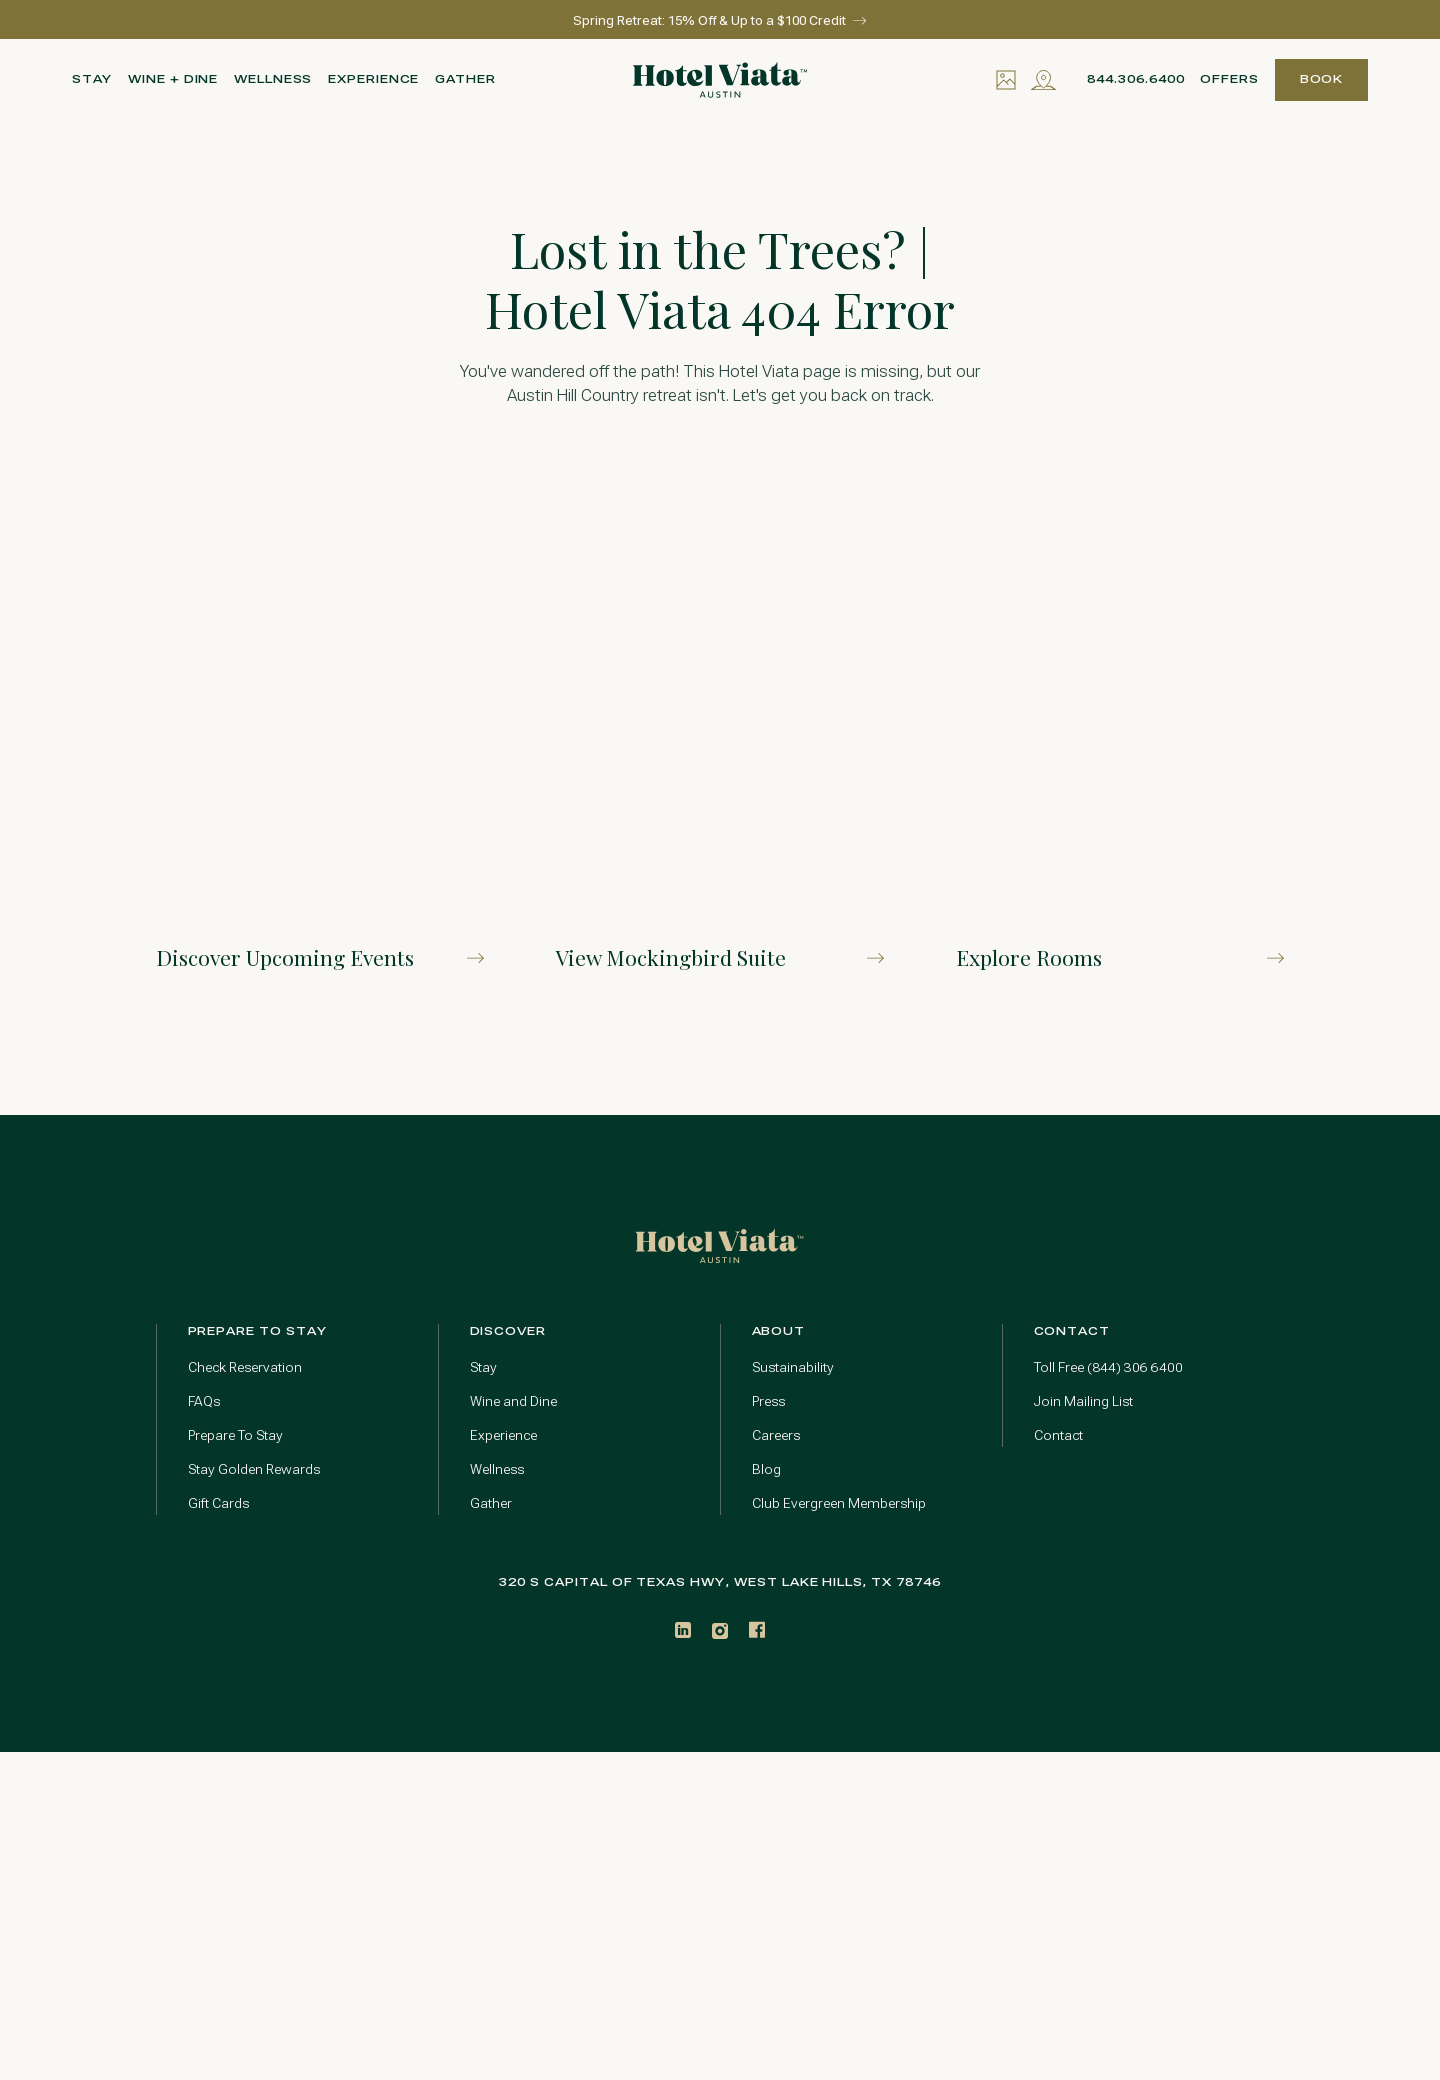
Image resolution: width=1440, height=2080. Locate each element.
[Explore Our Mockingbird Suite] (720, 727)
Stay (92, 79)
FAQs (204, 1401)
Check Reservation (245, 1367)
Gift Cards (218, 1503)
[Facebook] (757, 1629)
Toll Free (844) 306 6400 (1108, 1367)
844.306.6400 (1135, 79)
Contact (1058, 1435)
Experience (373, 79)
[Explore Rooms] (1120, 727)
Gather (465, 79)
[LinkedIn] (683, 1630)
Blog (766, 1469)
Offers (1229, 79)
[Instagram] (720, 1630)
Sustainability (793, 1367)
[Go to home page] (719, 1245)
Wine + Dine (173, 79)
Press (768, 1401)
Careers (776, 1435)
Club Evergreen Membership (839, 1503)
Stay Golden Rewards (254, 1469)
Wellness (273, 79)
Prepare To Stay (235, 1435)
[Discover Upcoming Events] (320, 727)
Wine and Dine (513, 1401)
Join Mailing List (1083, 1401)
